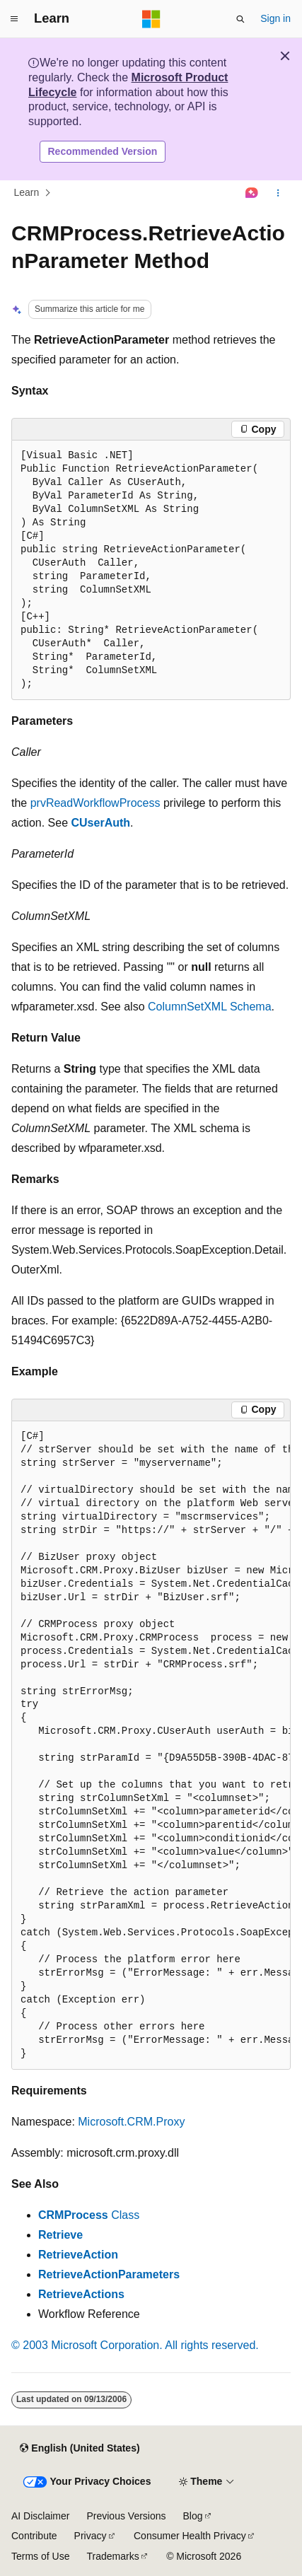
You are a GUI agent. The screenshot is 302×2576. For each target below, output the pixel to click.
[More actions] (278, 193)
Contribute (34, 2535)
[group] (151, 1745)
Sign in (275, 18)
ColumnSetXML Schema (210, 1007)
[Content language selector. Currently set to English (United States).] (79, 2448)
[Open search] (240, 19)
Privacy (90, 2535)
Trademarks (112, 2556)
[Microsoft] (151, 19)
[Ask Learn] (252, 193)
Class (88, 2215)
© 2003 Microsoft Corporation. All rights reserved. (135, 2345)
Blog (193, 2516)
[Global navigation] (14, 19)
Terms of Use (40, 2556)
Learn (27, 193)
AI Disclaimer (40, 2516)
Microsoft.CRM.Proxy (131, 2122)
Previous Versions (125, 2516)
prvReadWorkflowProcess (95, 803)
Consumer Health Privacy (190, 2535)
